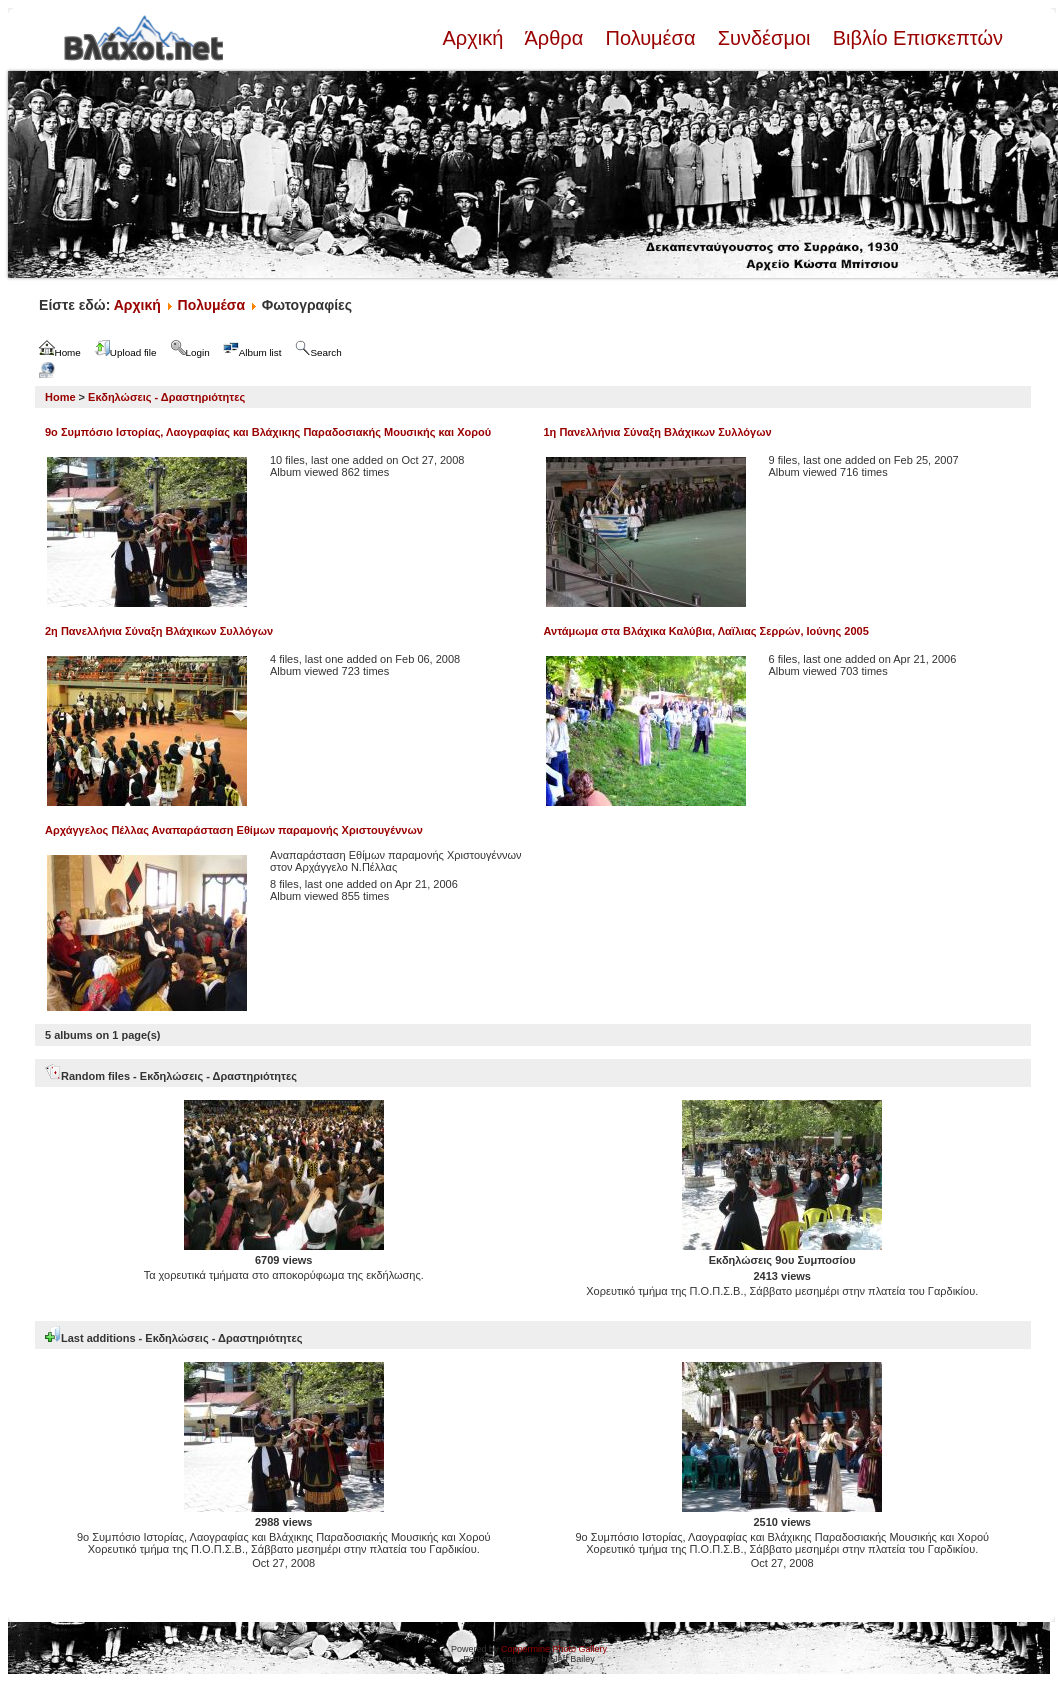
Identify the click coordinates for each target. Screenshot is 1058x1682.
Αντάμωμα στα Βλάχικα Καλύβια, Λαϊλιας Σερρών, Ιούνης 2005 (706, 631)
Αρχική (475, 38)
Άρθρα (554, 38)
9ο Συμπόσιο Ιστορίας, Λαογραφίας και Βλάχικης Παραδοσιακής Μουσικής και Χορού (268, 432)
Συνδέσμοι (764, 38)
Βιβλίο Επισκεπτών (915, 38)
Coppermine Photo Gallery (554, 1649)
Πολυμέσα (650, 38)
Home (60, 397)
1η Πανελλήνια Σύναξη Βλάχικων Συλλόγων (658, 432)
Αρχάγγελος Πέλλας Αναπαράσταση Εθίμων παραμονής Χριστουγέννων (234, 830)
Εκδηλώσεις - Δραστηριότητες (166, 397)
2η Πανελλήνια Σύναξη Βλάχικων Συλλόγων (159, 631)
